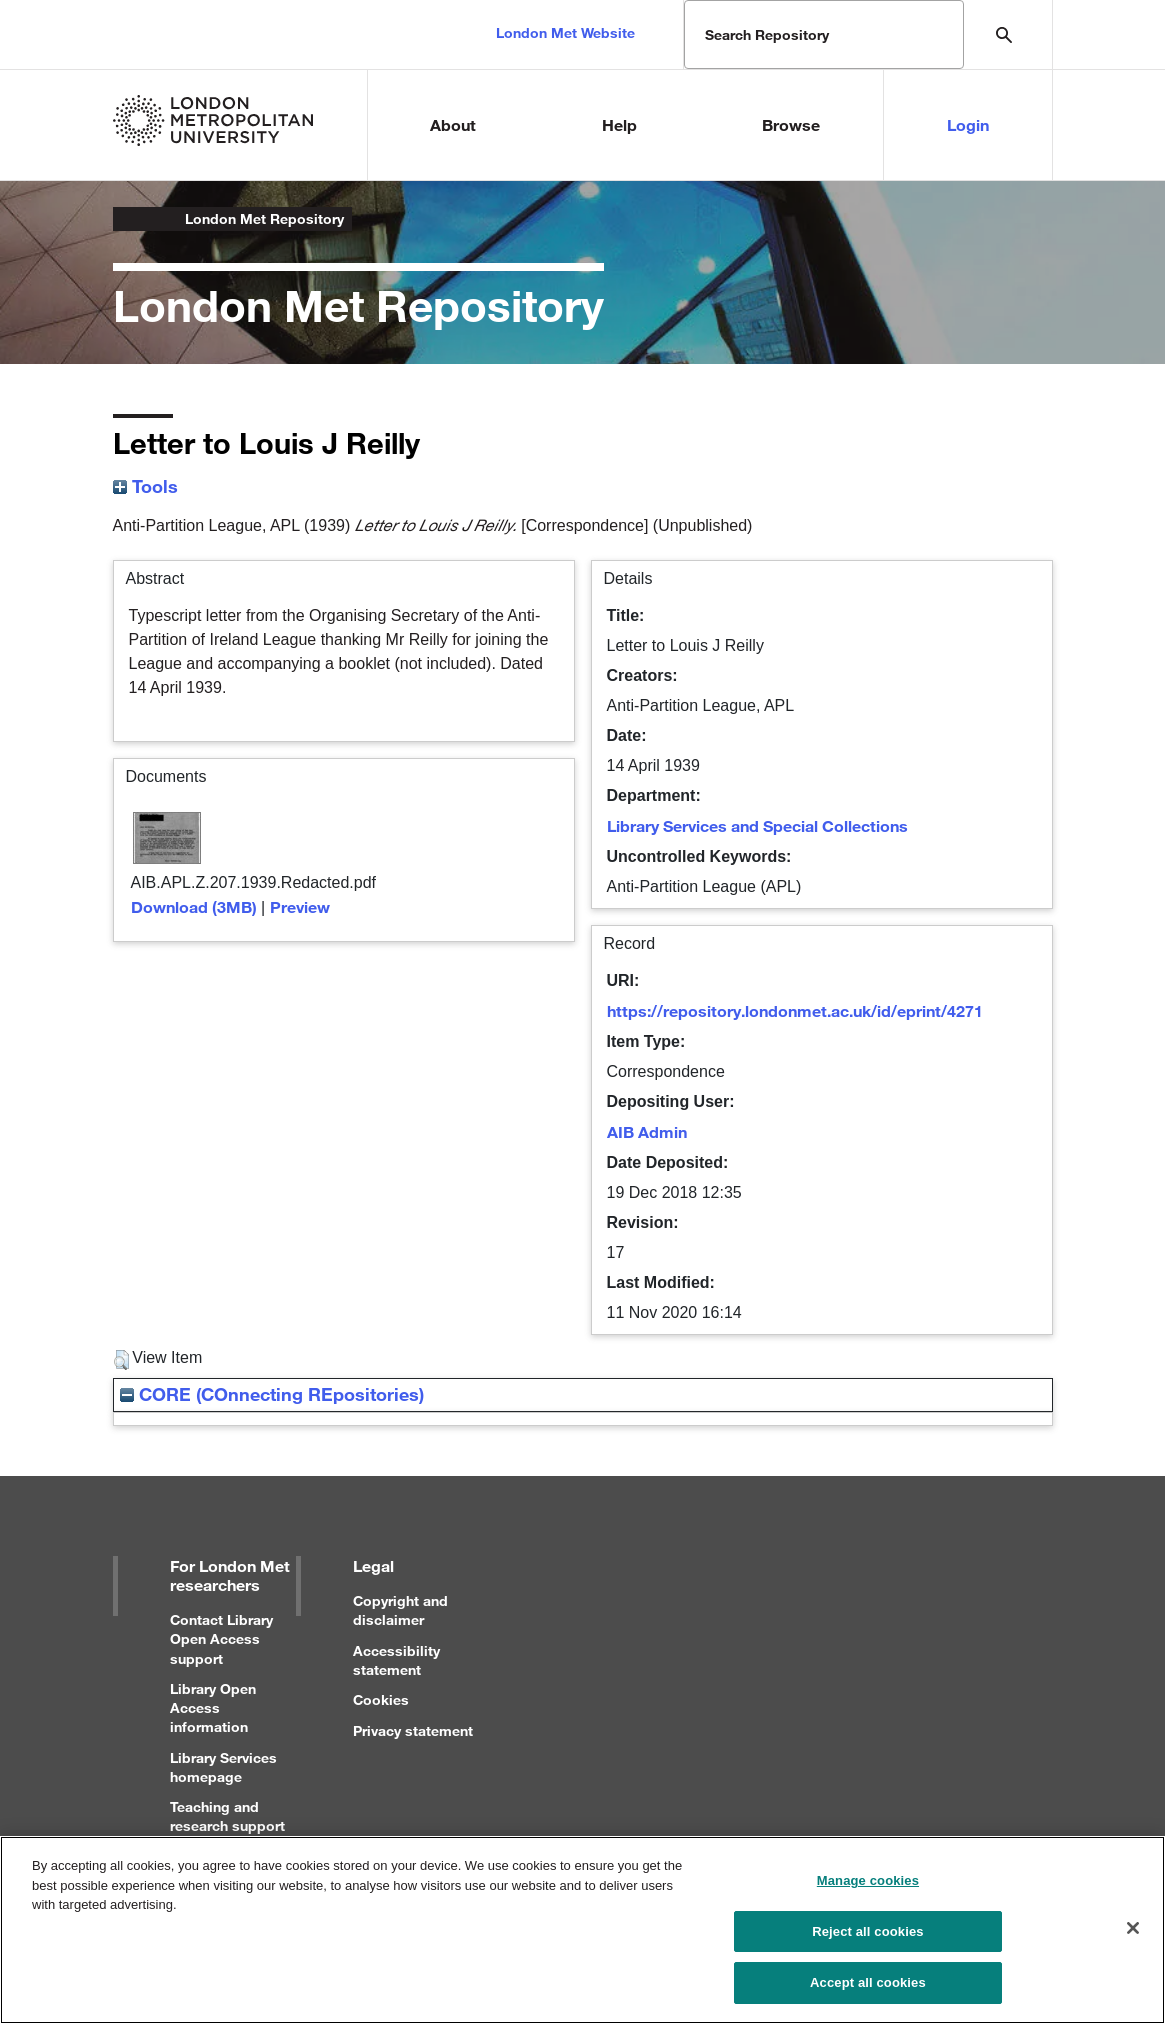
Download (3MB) (194, 906)
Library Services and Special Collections (757, 825)
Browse (791, 124)
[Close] (1133, 1934)
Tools (145, 486)
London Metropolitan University (129, 219)
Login (968, 124)
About (453, 124)
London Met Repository (264, 218)
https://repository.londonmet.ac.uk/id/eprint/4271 (795, 1010)
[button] (121, 1360)
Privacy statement (413, 1730)
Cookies (381, 1699)
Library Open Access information (213, 1707)
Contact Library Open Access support (221, 1638)
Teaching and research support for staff (227, 1825)
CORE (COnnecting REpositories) (272, 1394)
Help (619, 124)
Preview (300, 906)
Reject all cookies (867, 1937)
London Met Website (565, 32)
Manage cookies (868, 1886)
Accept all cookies (868, 1989)
